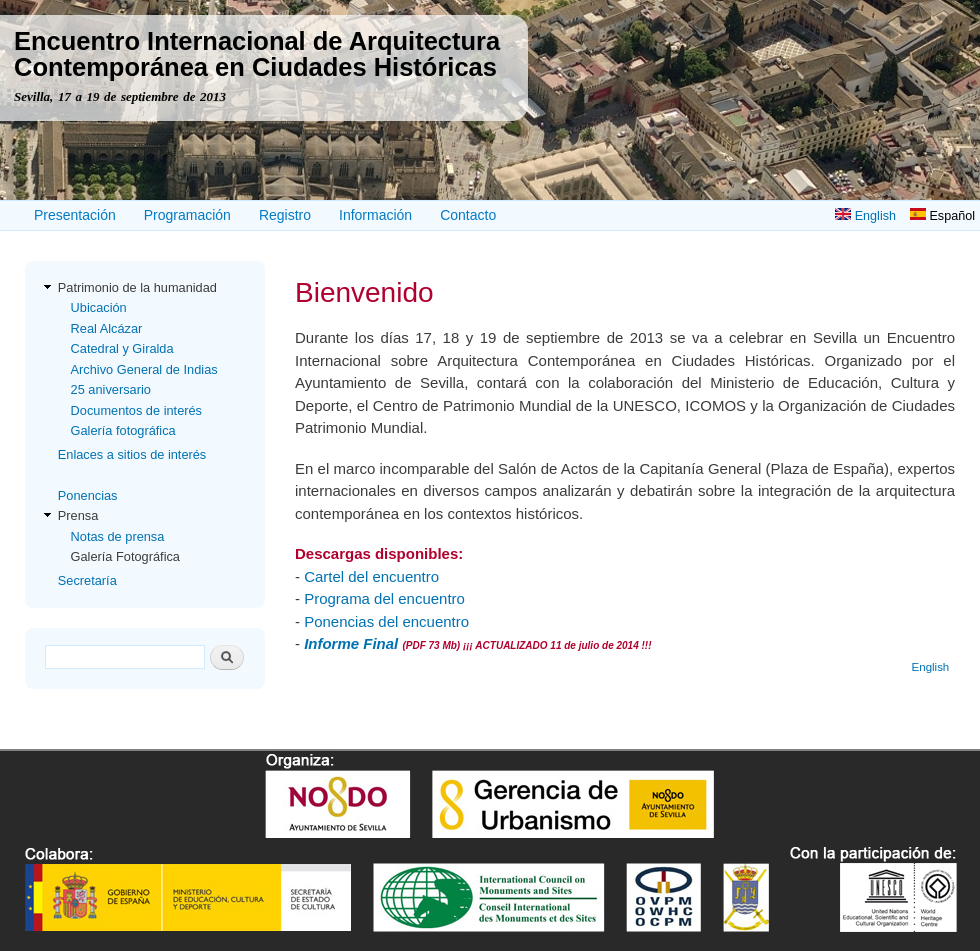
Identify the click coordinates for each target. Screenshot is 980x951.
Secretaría (87, 580)
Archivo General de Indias (144, 369)
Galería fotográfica (123, 430)
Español (942, 216)
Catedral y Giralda (122, 348)
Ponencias (88, 495)
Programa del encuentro (384, 598)
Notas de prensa (118, 536)
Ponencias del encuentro (386, 621)
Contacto (468, 215)
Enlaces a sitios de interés (132, 454)
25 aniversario (111, 389)
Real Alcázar (107, 328)
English (865, 216)
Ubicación (99, 307)
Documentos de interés (136, 410)
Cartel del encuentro (371, 576)
